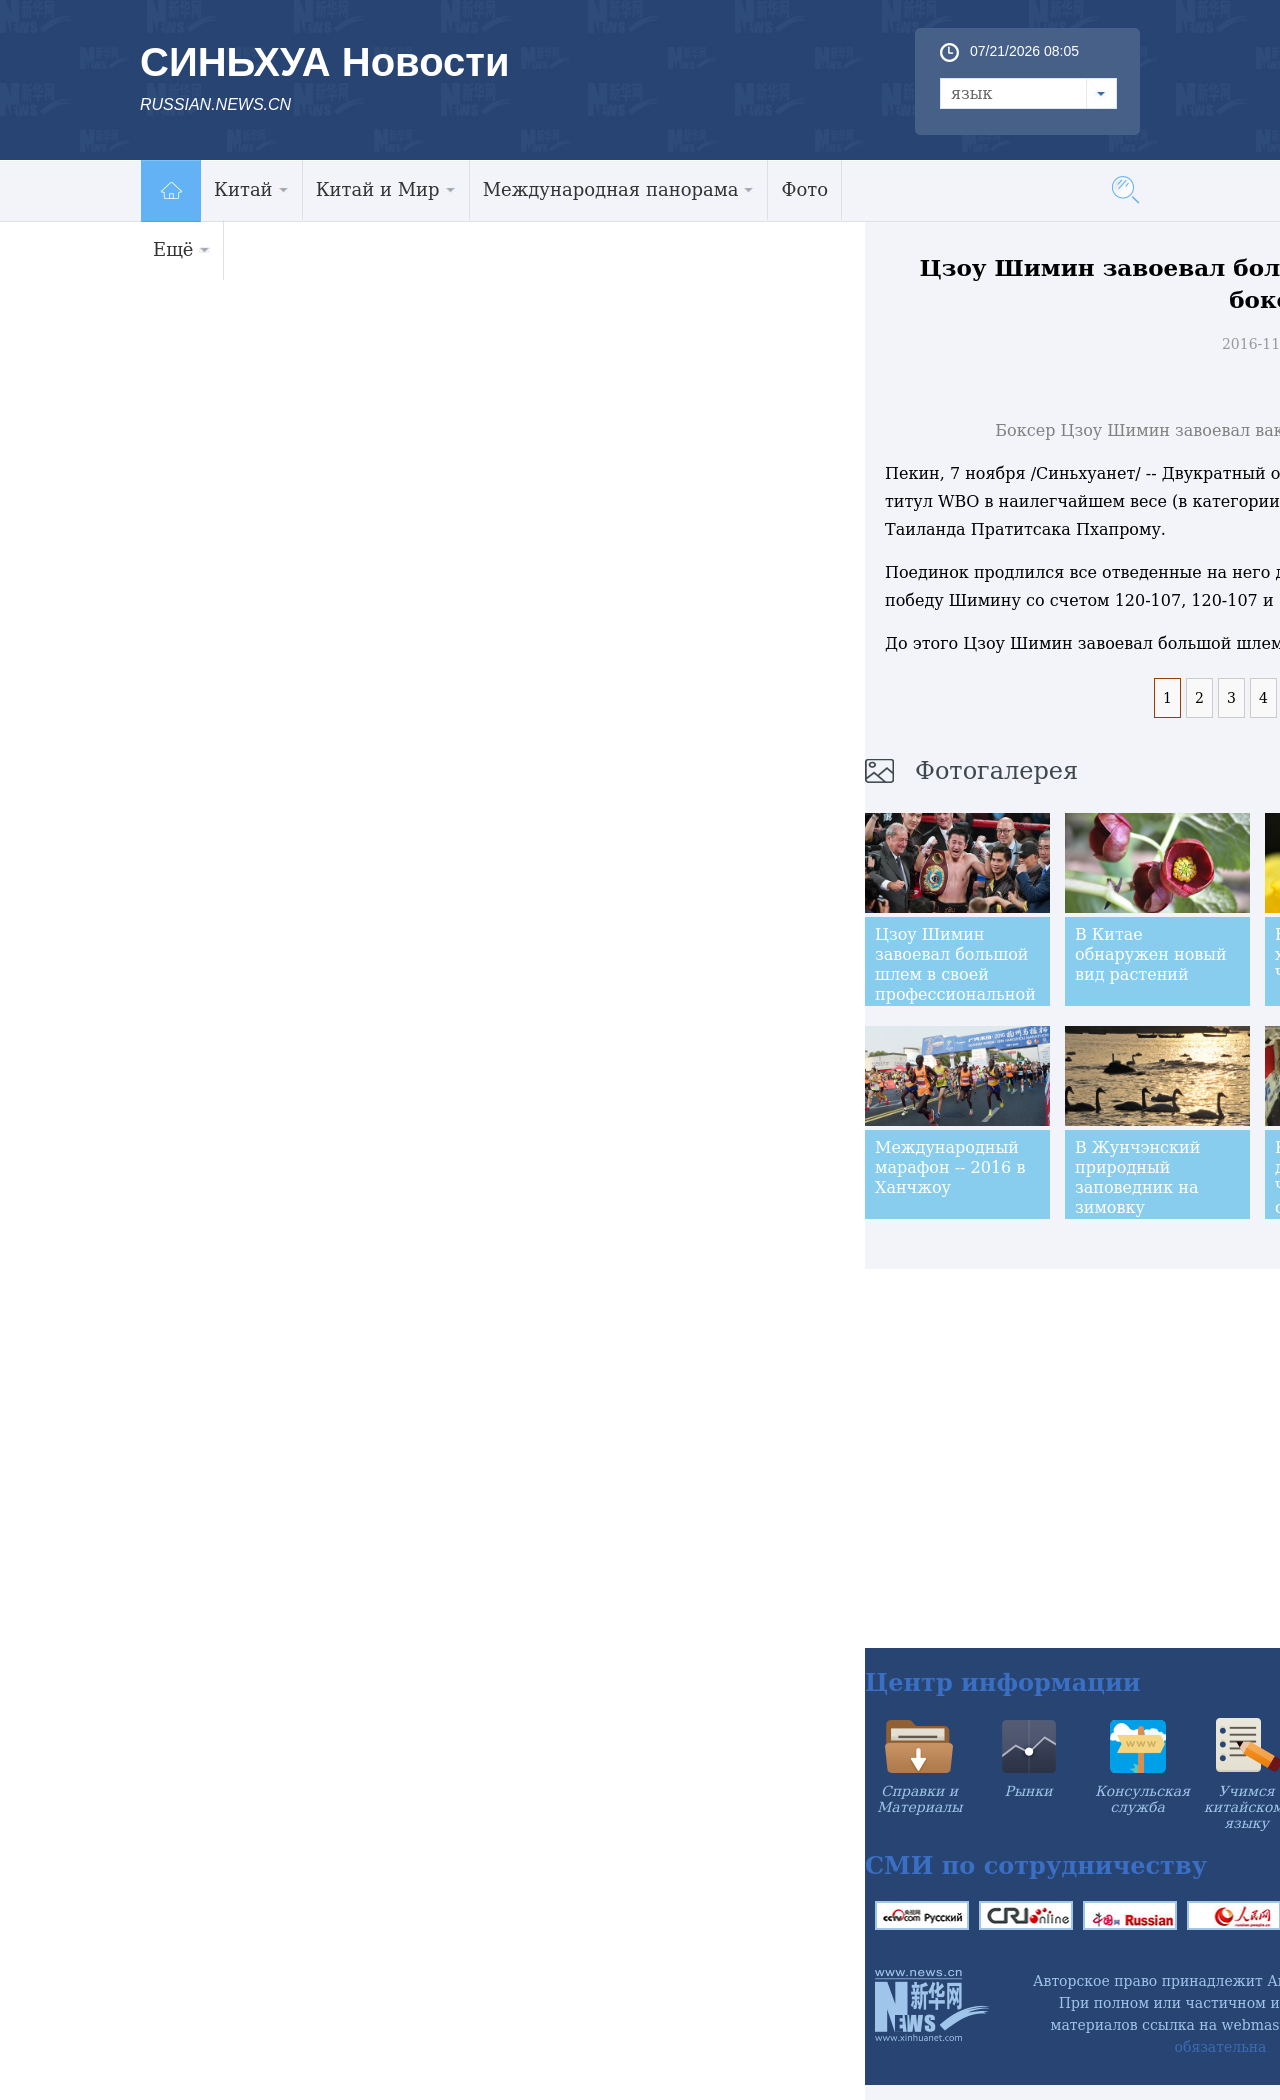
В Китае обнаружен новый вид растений (1151, 954)
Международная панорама (619, 189)
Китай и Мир (386, 189)
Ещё (181, 249)
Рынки (1029, 1791)
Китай (251, 189)
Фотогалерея (996, 771)
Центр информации (1003, 1682)
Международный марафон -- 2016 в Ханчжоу (950, 1167)
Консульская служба (1142, 1799)
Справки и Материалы (919, 1799)
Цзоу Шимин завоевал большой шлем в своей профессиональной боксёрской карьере (955, 984)
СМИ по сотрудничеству (1036, 1865)
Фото (804, 189)
